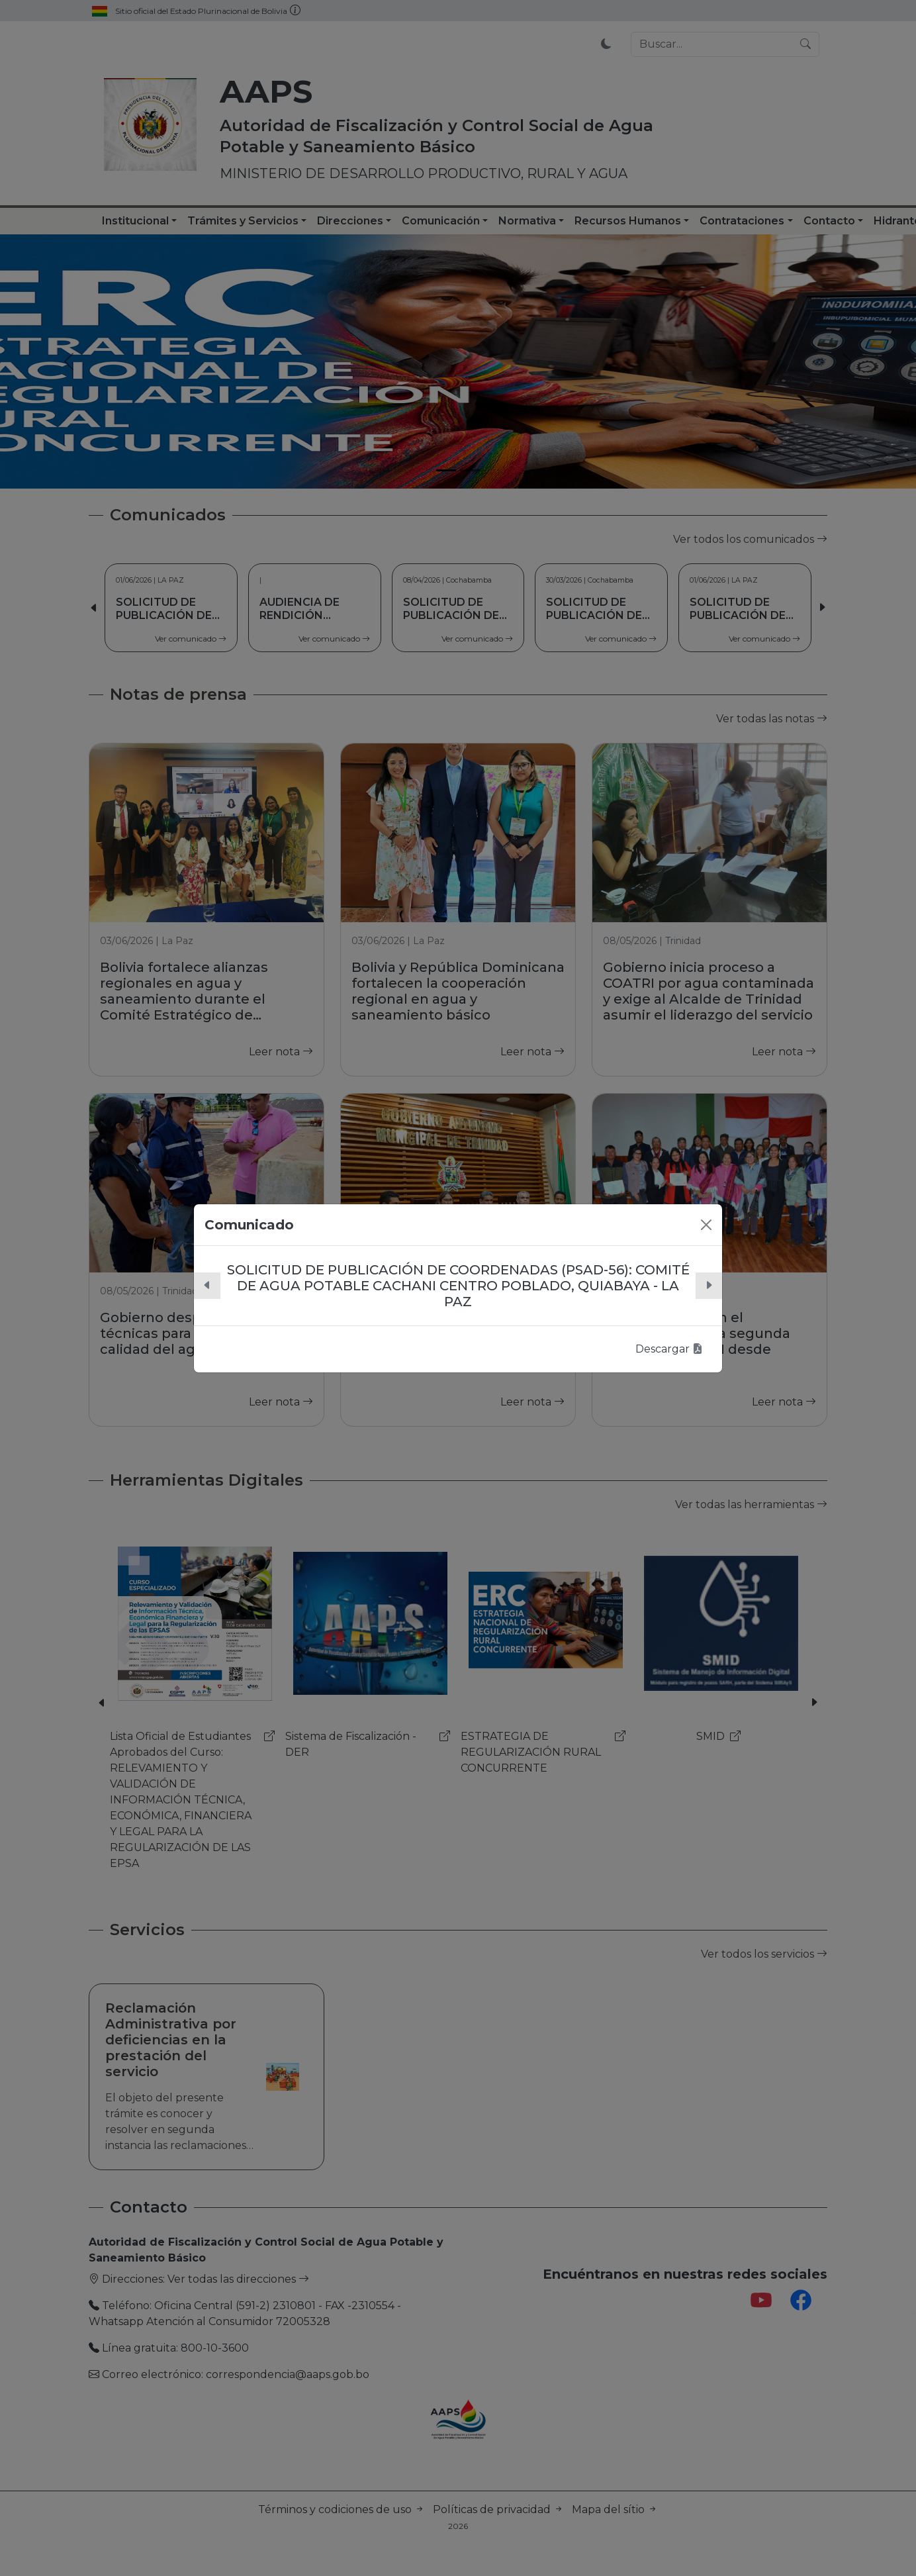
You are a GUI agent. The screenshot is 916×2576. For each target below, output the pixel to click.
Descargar (669, 1349)
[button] (207, 1285)
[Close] (706, 1224)
